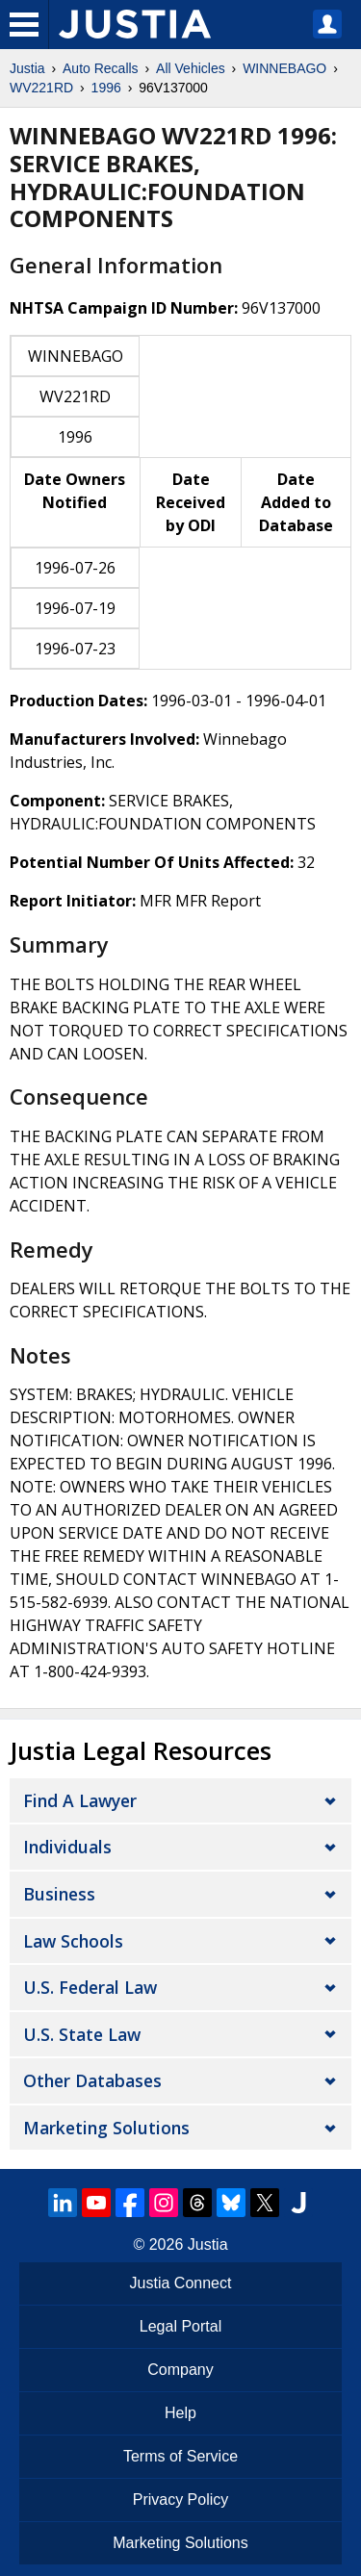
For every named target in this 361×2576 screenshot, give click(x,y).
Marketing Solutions (106, 2127)
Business (59, 1893)
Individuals (67, 1846)
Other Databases (92, 2080)
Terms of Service (180, 2456)
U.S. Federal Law (90, 1987)
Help (180, 2413)
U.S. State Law (82, 2034)
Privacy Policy (181, 2499)
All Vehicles (190, 68)
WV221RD (41, 87)
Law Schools (73, 1940)
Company (180, 2369)
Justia (27, 68)
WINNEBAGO (284, 68)
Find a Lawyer (80, 1800)
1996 (106, 87)
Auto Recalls (101, 68)
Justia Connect (181, 2283)
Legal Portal (180, 2326)
